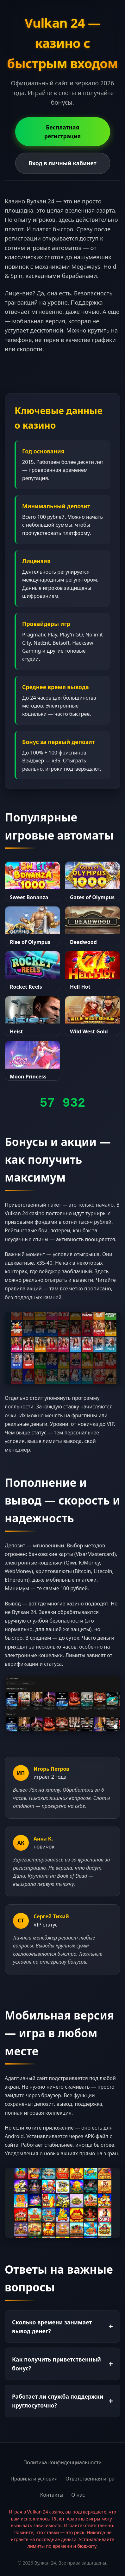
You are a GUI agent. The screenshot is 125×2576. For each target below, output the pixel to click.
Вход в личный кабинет (62, 163)
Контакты (51, 2494)
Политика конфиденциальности (62, 2462)
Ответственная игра (90, 2478)
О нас (78, 2494)
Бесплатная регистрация (62, 131)
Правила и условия (34, 2478)
